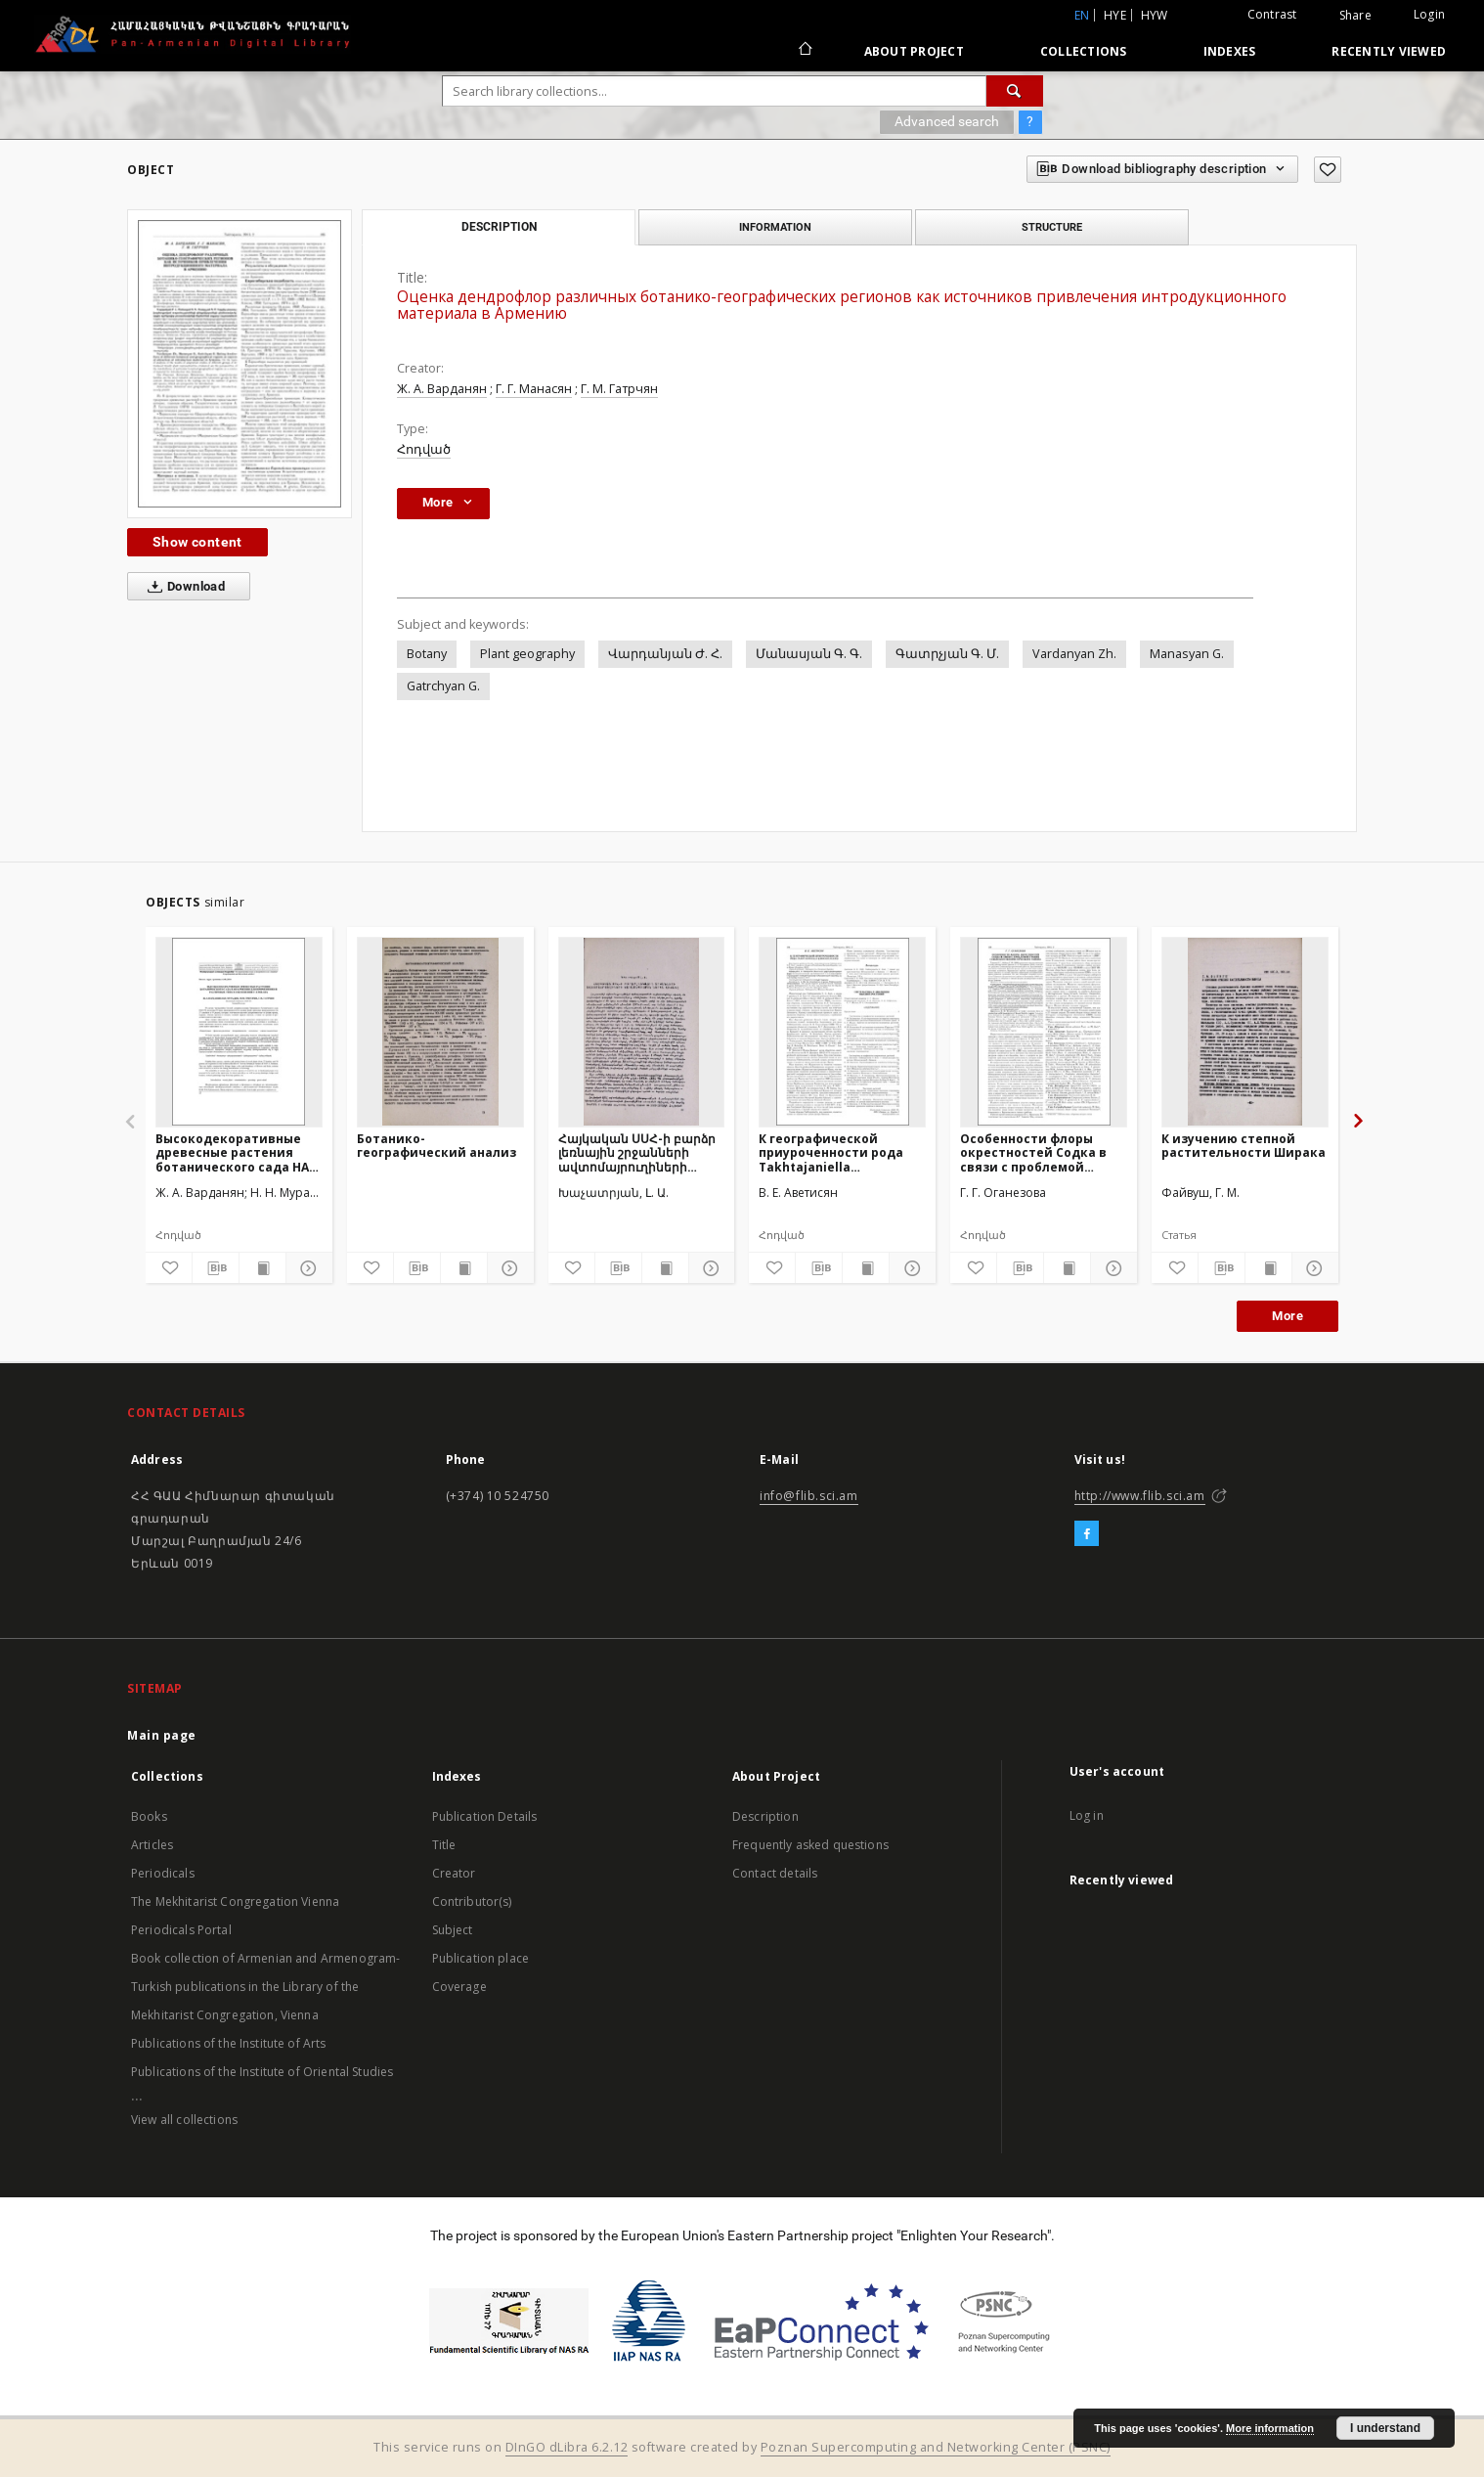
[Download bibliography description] (216, 1268)
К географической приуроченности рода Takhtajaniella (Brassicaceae (831, 1152)
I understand (1385, 2428)
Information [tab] (775, 227)
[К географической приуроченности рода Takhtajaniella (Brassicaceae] (842, 1032)
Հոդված (424, 449)
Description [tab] (499, 227)
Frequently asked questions (810, 1844)
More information (1270, 2428)
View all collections (184, 2119)
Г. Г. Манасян (534, 388)
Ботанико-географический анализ (436, 1145)
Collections (1083, 51)
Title (444, 1844)
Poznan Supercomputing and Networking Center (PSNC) (936, 2447)
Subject (452, 1930)
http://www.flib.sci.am (1139, 1495)
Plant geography (527, 653)
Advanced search (947, 121)
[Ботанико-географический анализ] (440, 1032)
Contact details (774, 1873)
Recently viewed (1388, 51)
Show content (197, 542)
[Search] (1014, 91)
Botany (427, 653)
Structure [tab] (1052, 227)
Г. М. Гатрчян (619, 388)
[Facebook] (1086, 1534)
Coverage (459, 1986)
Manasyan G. (1187, 653)
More (1287, 1315)
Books (149, 1816)
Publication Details (485, 1816)
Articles (152, 1844)
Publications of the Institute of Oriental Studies (262, 2071)
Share (1355, 15)
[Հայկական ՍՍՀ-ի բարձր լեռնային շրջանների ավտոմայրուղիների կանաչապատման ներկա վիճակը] (641, 1032)
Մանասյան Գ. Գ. (809, 653)
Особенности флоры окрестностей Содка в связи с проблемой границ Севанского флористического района (1033, 1152)
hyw (1154, 15)
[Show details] (306, 1268)
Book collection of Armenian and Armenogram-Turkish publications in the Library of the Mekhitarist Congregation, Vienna (265, 1986)
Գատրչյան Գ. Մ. (947, 653)
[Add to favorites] (1327, 169)
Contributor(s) (472, 1901)
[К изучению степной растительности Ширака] (1245, 1032)
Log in (1086, 1815)
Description (765, 1816)
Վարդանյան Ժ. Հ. (665, 653)
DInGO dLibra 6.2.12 (567, 2447)
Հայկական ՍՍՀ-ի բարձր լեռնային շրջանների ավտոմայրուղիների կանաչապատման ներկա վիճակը (640, 1152)
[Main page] (804, 50)
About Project (914, 51)
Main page (161, 1735)
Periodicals (163, 1873)
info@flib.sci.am (809, 1495)
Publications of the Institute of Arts (229, 2043)
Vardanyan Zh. (1074, 653)
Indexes (1229, 51)
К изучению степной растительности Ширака (1243, 1145)
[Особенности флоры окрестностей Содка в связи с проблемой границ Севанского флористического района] (1043, 1032)
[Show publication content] (262, 1268)
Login (1429, 14)
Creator (454, 1873)
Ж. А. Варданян (442, 388)
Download (182, 587)
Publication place (481, 1958)
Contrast (1272, 14)
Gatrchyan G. (443, 686)
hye (1115, 15)
